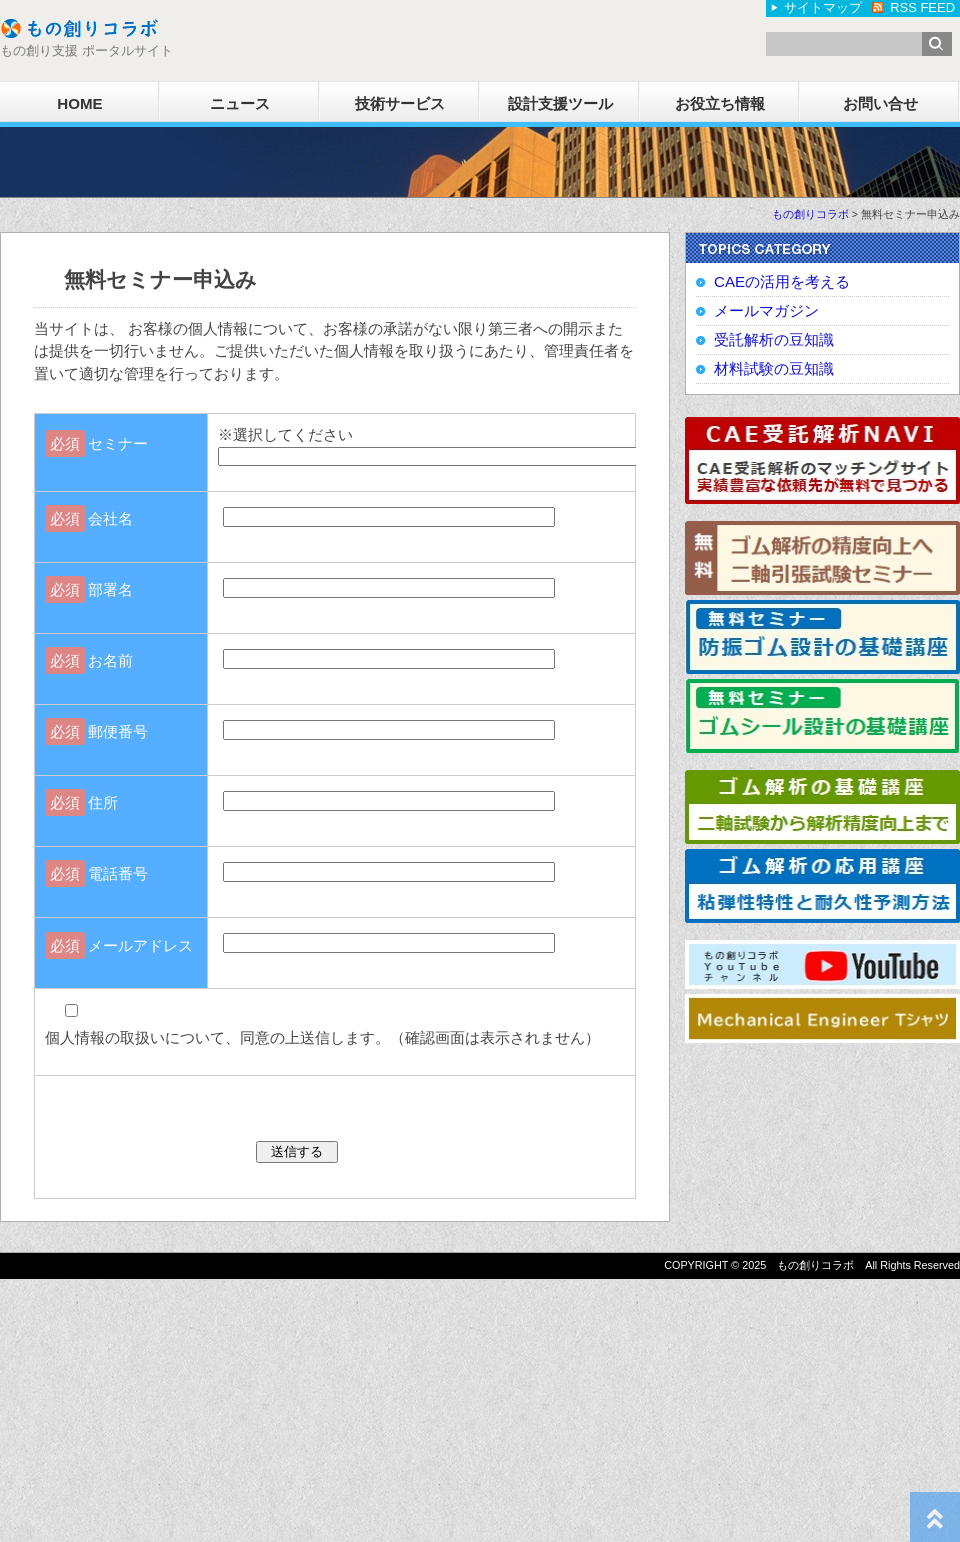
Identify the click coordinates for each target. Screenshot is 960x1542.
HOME (79, 103)
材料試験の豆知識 (774, 368)
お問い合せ (880, 103)
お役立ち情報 (720, 103)
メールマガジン (766, 310)
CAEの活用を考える (782, 281)
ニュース (240, 103)
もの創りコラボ (810, 214)
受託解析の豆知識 (774, 339)
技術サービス (400, 103)
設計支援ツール (560, 103)
